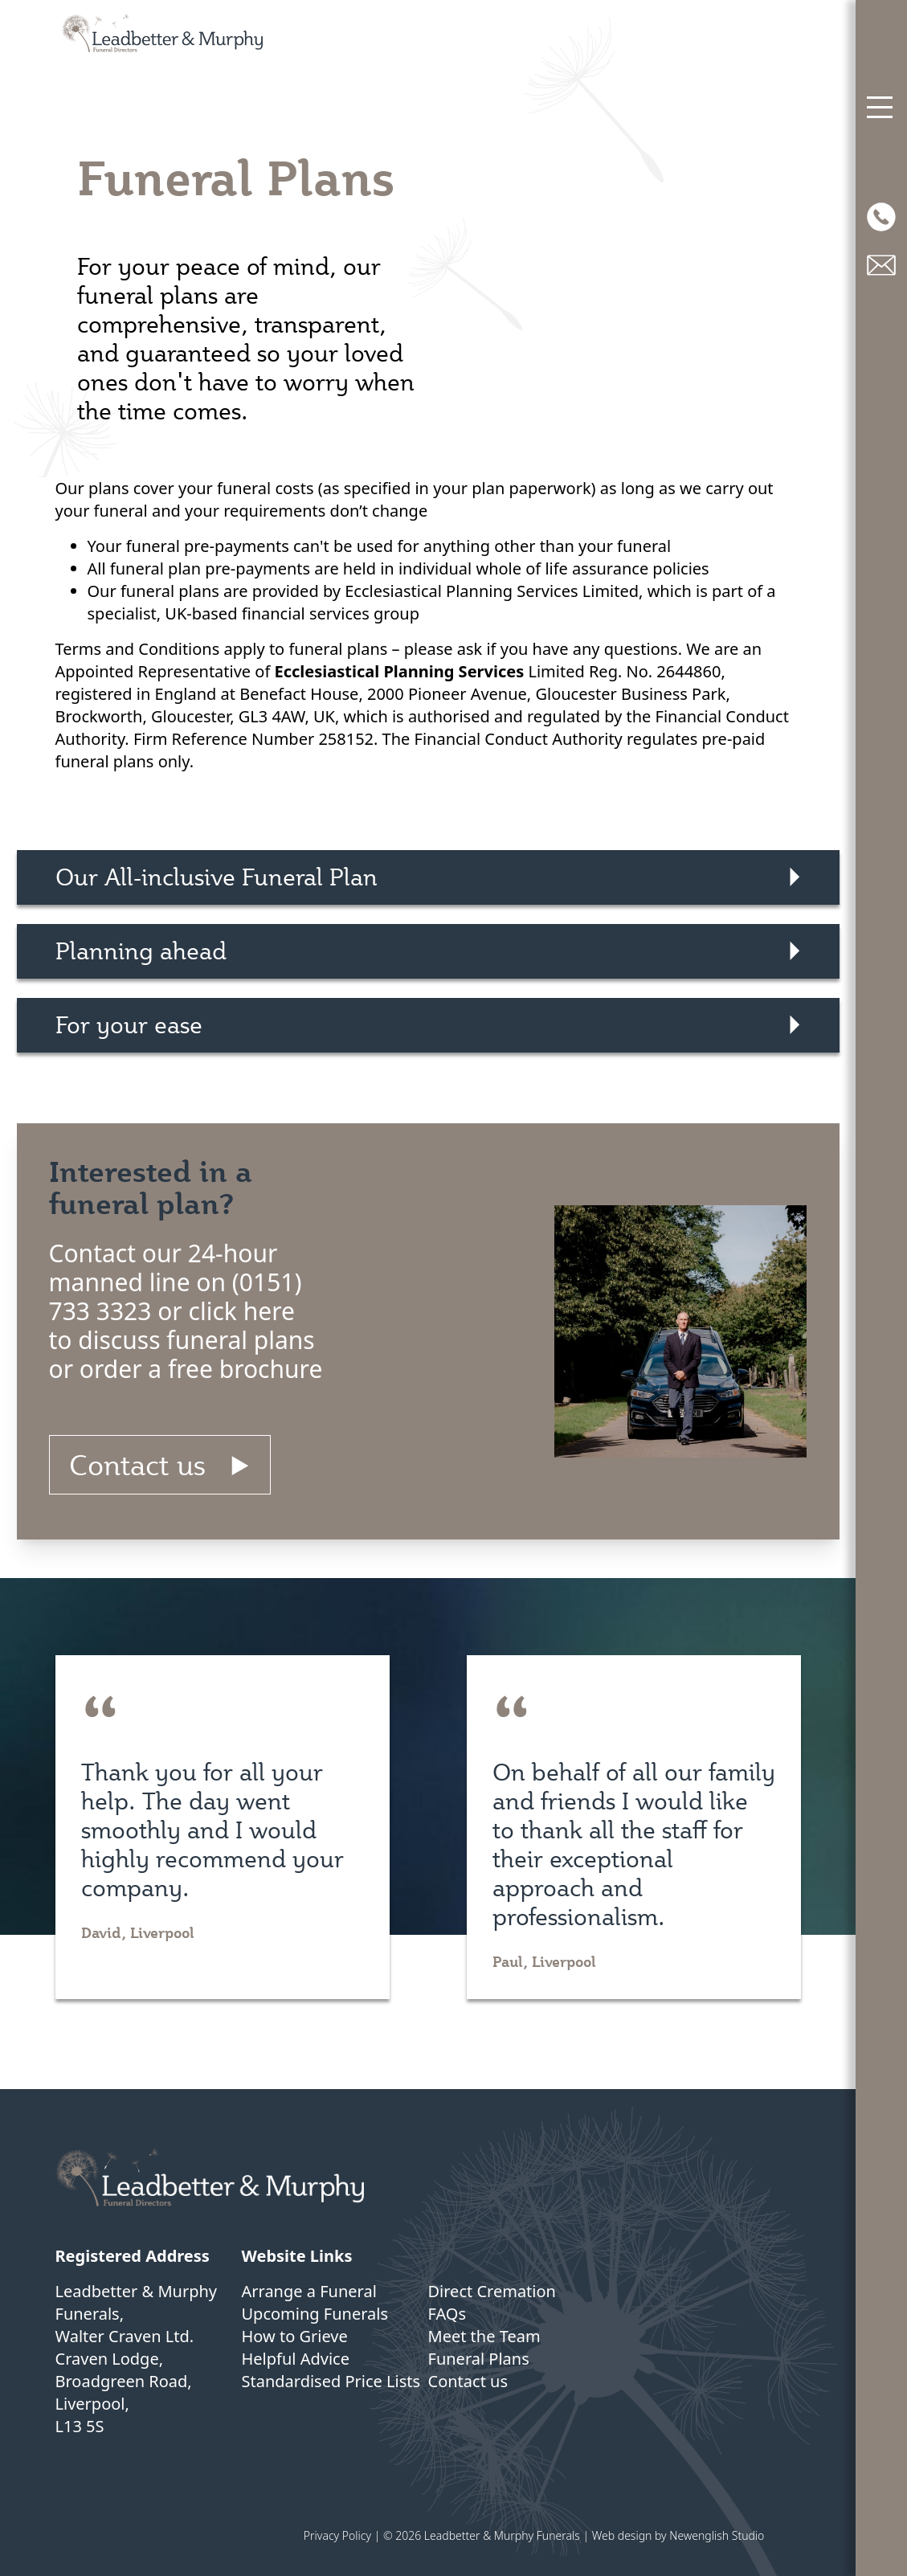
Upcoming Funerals (315, 2314)
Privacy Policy (337, 2535)
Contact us (137, 1464)
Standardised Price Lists (331, 2381)
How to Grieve (295, 2336)
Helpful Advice (295, 2359)
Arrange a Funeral (309, 2291)
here (269, 1310)
